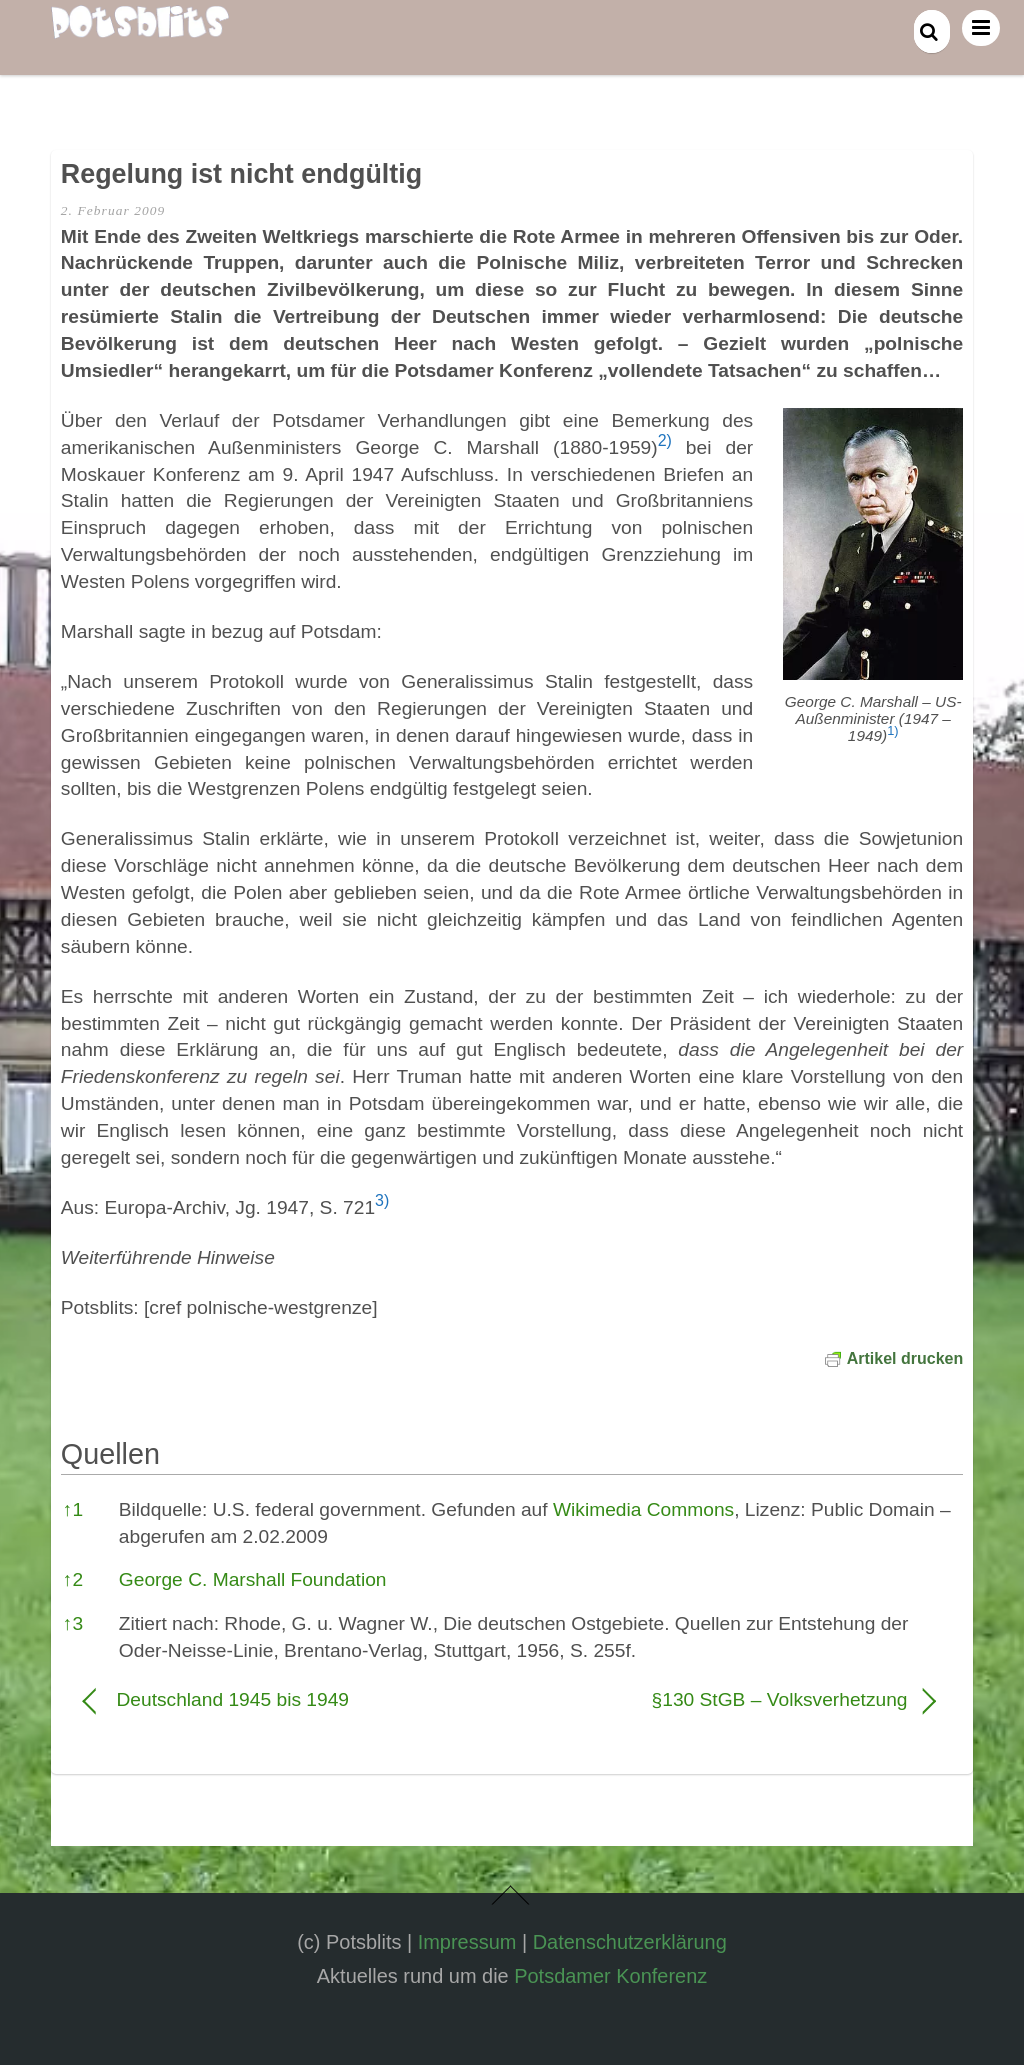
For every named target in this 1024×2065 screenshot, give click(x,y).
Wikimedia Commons (643, 1509)
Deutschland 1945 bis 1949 (232, 1699)
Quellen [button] (110, 1454)
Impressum (467, 1942)
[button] (892, 735)
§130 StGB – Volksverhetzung (723, 1699)
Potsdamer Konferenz (610, 1976)
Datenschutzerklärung (630, 1942)
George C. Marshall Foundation (253, 1579)
